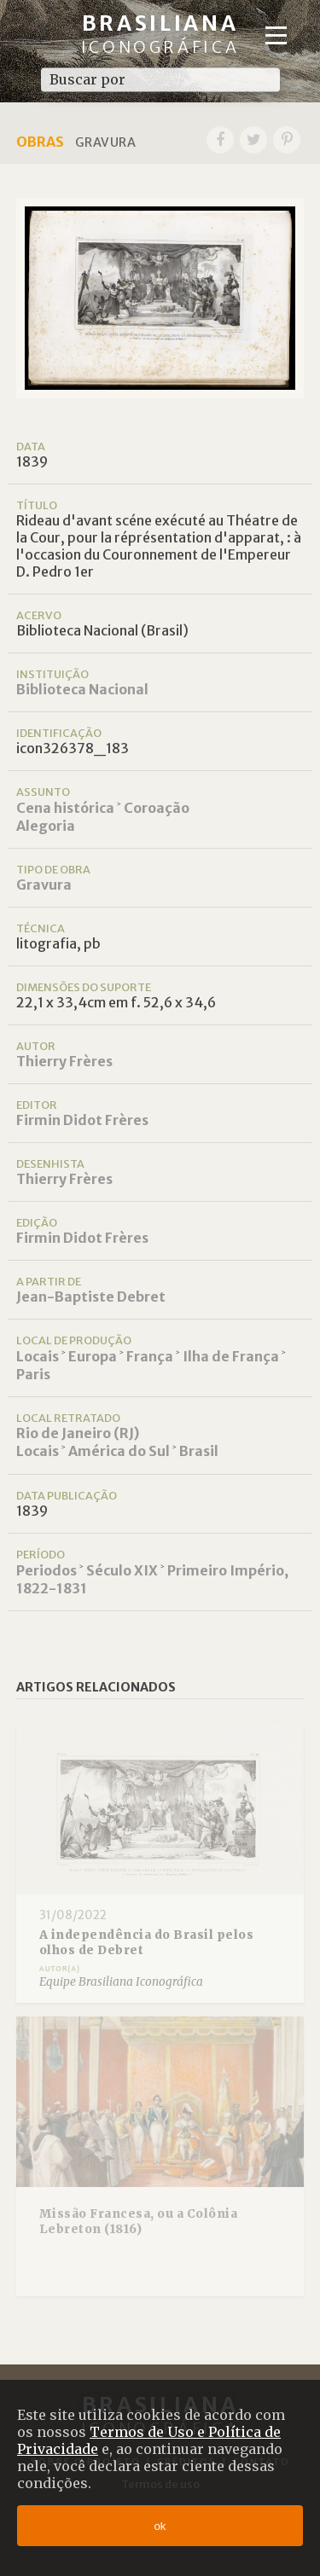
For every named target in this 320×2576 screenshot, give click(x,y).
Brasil (198, 1450)
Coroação (156, 807)
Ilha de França (231, 1356)
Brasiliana (160, 33)
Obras (40, 141)
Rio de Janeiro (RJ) (77, 1433)
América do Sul (119, 1450)
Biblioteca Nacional (82, 689)
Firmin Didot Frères (82, 1119)
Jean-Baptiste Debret (91, 1296)
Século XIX (122, 1570)
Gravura (44, 884)
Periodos (46, 1570)
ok (160, 2526)
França (149, 1356)
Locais (37, 1356)
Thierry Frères (64, 1061)
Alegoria (45, 825)
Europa (92, 1356)
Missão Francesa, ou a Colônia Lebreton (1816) (138, 2222)
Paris (33, 1374)
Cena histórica (65, 807)
